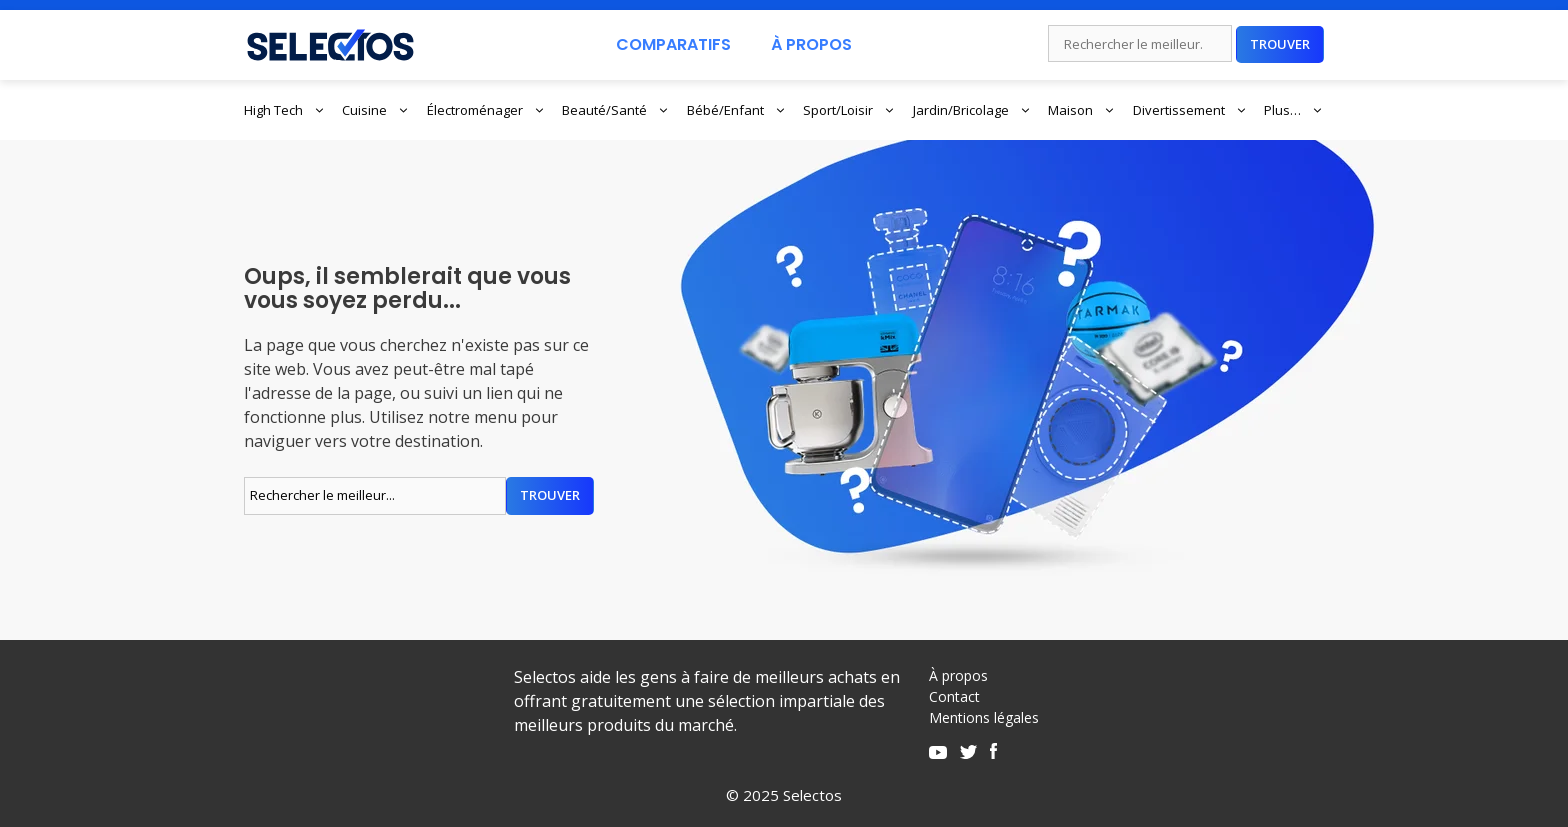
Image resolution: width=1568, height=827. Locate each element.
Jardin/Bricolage (972, 110)
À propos (958, 675)
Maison (1082, 110)
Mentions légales (984, 717)
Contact (954, 696)
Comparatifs (673, 44)
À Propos (811, 44)
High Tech (285, 110)
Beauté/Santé (616, 110)
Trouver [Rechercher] (1280, 44)
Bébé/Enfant (737, 110)
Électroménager (486, 110)
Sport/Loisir (849, 110)
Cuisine (376, 110)
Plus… (1294, 110)
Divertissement (1190, 110)
